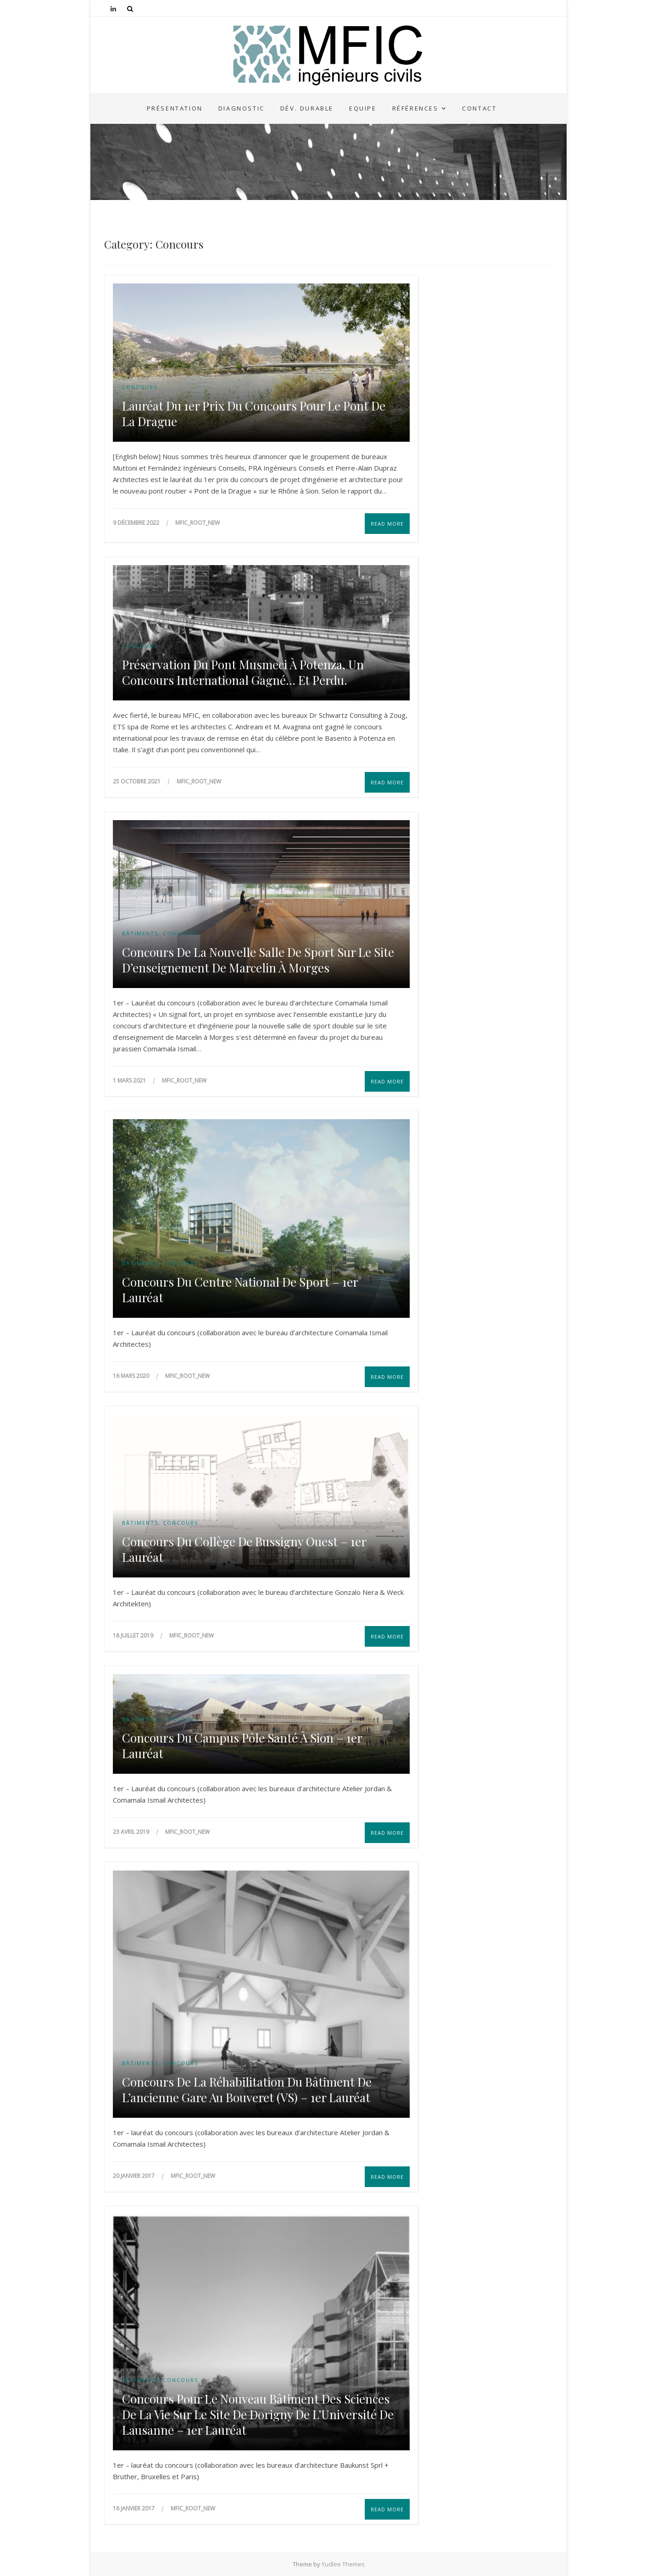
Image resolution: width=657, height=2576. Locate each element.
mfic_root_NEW (197, 523)
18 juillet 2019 (134, 1635)
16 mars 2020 (131, 1376)
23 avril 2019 (131, 1832)
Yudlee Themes (343, 2564)
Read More (387, 523)
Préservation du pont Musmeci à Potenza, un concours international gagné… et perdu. (243, 672)
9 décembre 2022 (137, 523)
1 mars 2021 (130, 1080)
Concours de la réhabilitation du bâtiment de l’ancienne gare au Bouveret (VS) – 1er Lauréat (247, 2089)
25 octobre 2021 (137, 781)
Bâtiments (140, 933)
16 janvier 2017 (134, 2508)
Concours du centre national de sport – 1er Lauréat (240, 1289)
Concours (139, 386)
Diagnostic (241, 108)
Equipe (363, 108)
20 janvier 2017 (134, 2176)
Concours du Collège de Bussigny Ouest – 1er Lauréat (244, 1549)
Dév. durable (307, 108)
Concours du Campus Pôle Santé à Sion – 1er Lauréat (242, 1745)
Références (415, 108)
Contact (479, 108)
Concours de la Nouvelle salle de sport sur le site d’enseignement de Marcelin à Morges (258, 960)
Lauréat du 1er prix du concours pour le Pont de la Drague (253, 413)
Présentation (175, 108)
